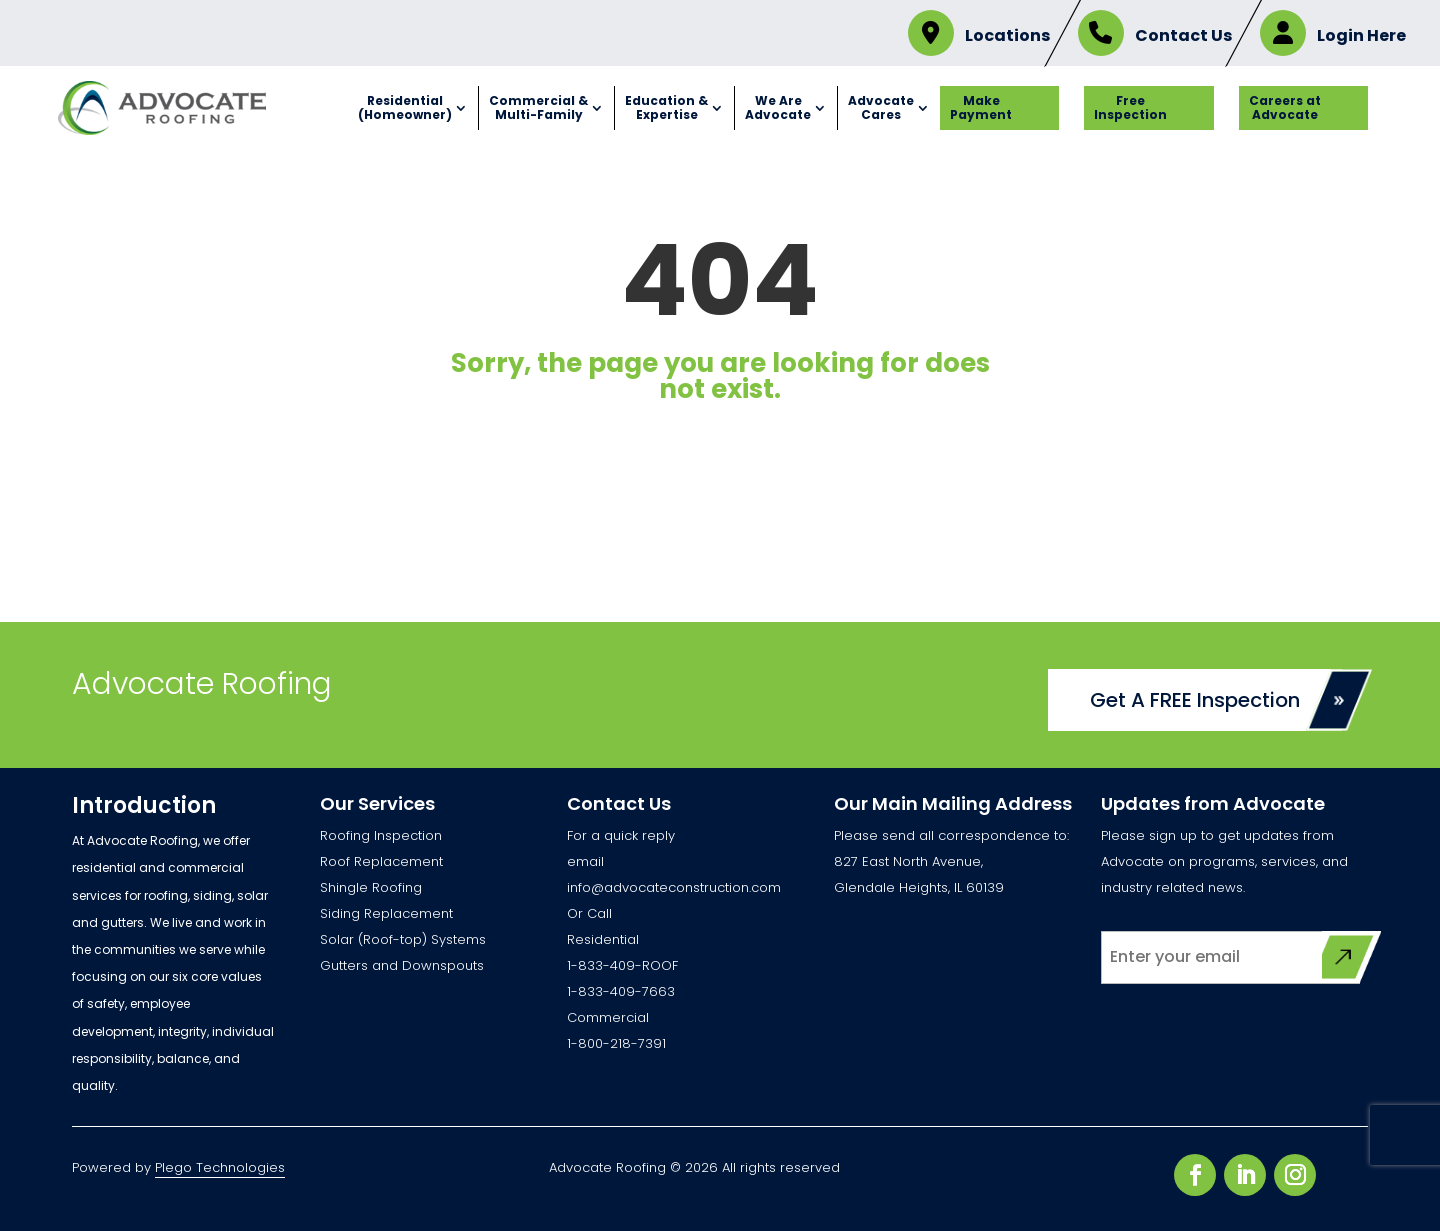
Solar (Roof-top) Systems (403, 939)
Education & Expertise (666, 107)
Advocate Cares (881, 107)
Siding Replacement (386, 913)
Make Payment (981, 107)
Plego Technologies (220, 1167)
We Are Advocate (778, 107)
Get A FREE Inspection (1195, 700)
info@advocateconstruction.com (674, 887)
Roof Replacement (381, 861)
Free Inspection (1130, 107)
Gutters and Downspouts (402, 965)
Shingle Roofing (371, 887)
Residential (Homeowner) (405, 107)
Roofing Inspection (381, 835)
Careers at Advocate (1285, 107)
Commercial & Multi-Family (538, 107)
